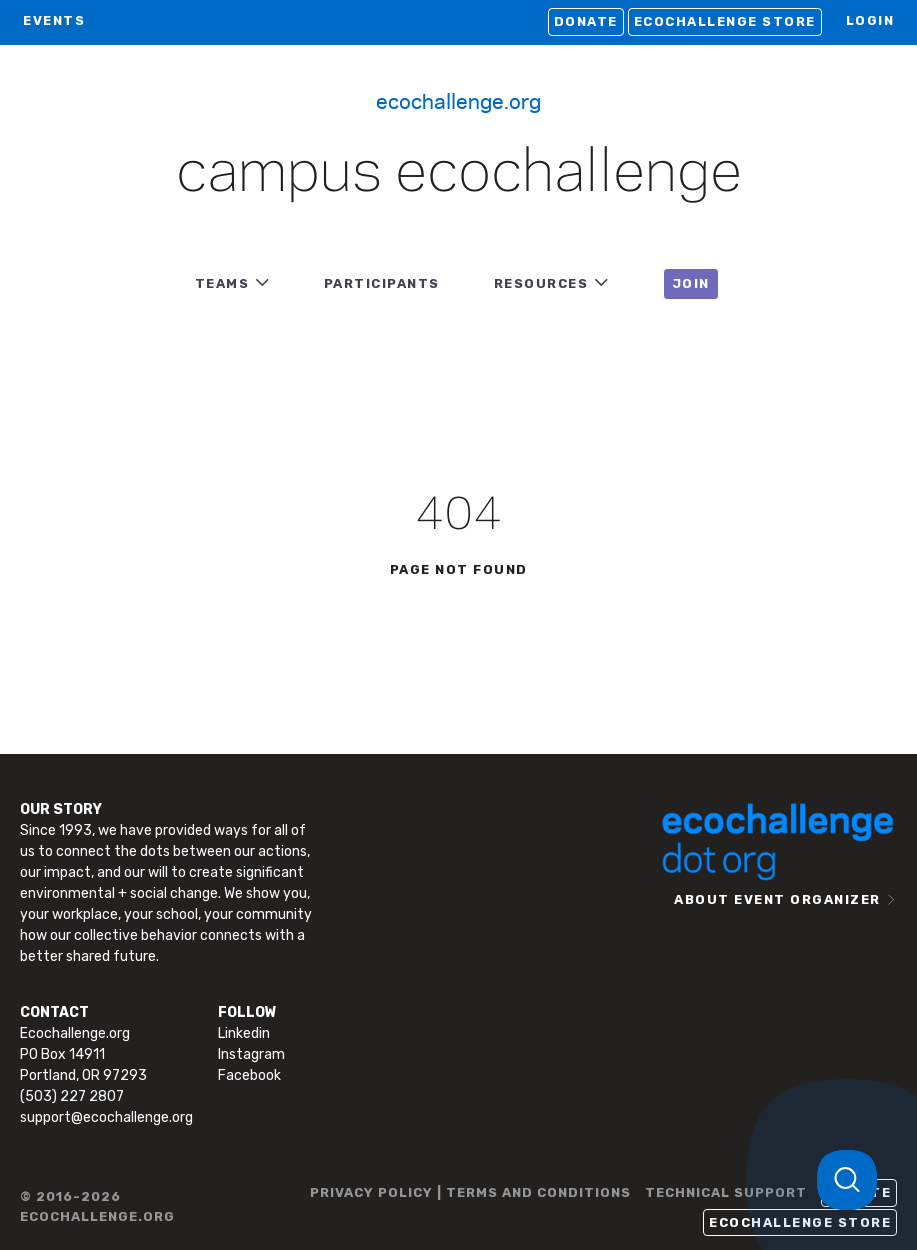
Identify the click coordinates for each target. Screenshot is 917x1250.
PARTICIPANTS (382, 283)
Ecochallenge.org (458, 100)
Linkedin (244, 1033)
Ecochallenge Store (725, 21)
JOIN (691, 283)
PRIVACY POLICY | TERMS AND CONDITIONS (470, 1192)
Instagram (251, 1054)
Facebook (249, 1075)
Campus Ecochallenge (459, 174)
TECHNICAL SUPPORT (726, 1192)
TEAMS (222, 283)
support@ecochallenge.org (106, 1117)
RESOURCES (541, 283)
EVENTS (54, 20)
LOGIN (870, 20)
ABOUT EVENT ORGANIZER (777, 899)
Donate (586, 21)
